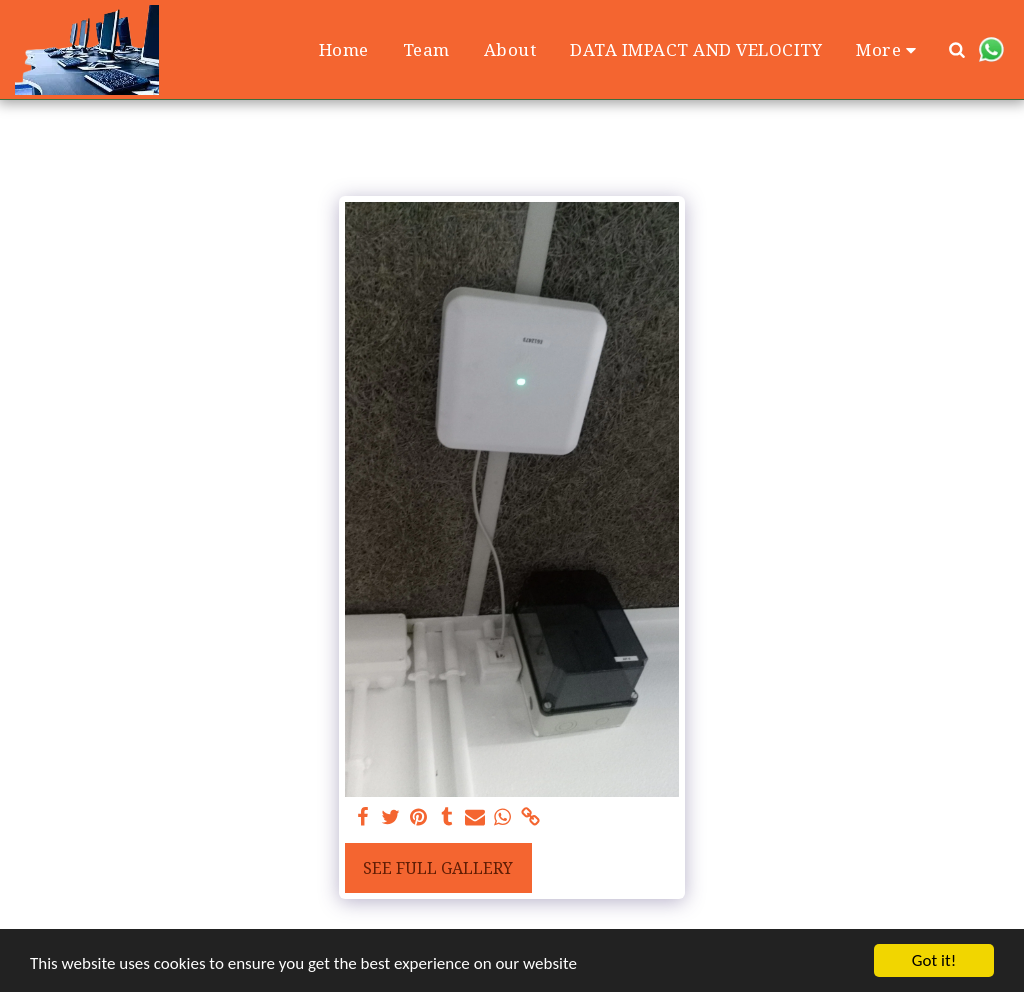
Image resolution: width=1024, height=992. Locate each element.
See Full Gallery (438, 868)
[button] (957, 49)
